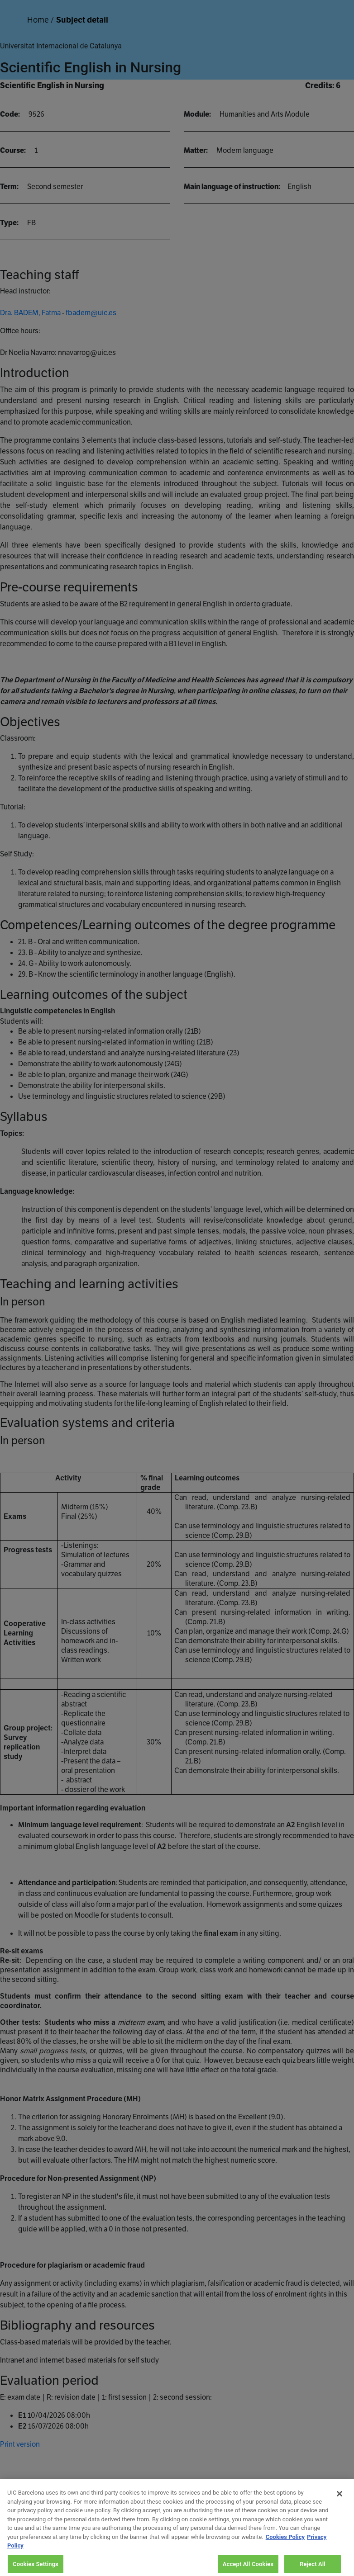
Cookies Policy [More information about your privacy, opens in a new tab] (285, 2543)
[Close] (339, 2500)
